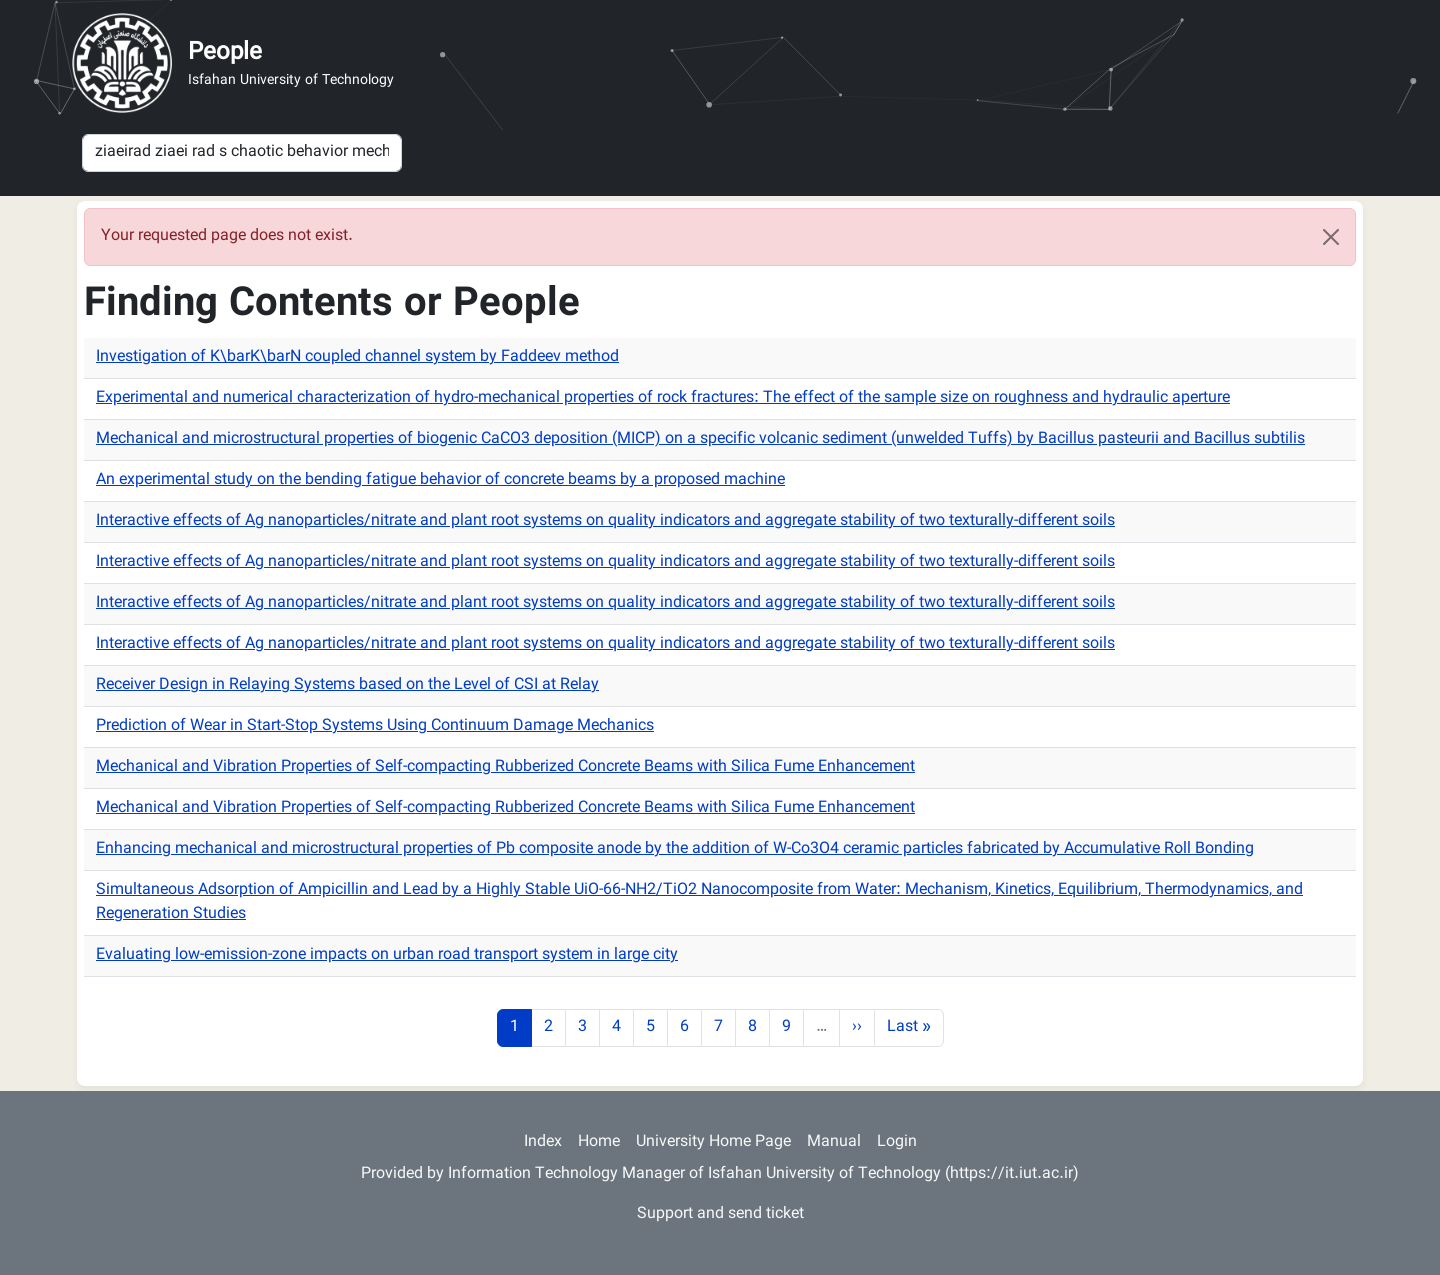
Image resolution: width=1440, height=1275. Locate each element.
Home (599, 1142)
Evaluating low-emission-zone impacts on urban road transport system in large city (387, 955)
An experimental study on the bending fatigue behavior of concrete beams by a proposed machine (440, 480)
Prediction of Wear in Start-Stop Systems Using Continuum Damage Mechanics (375, 726)
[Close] (1331, 237)
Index (543, 1142)
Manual (834, 1142)
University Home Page (713, 1142)
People (225, 53)
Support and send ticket (720, 1214)
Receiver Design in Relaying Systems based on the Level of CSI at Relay (347, 685)
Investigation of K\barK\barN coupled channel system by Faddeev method (357, 357)
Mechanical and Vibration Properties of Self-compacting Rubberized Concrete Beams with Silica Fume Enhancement (505, 767)
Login (897, 1142)
